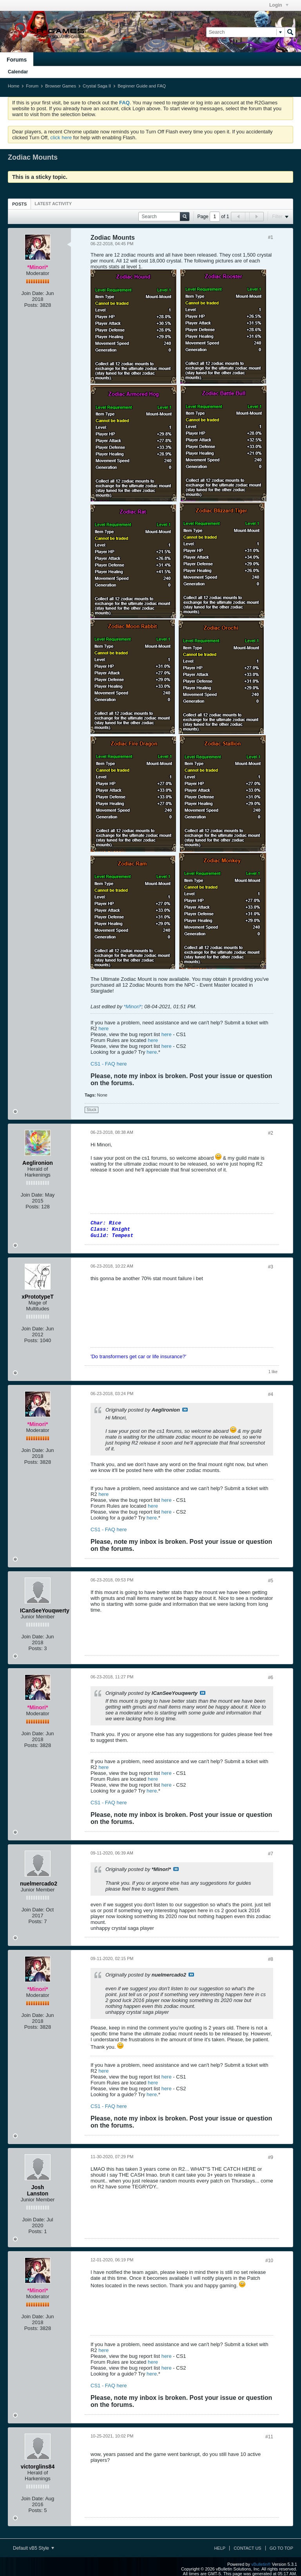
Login (278, 5)
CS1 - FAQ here (109, 1064)
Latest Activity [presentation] (53, 203)
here (103, 1028)
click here (61, 137)
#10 (269, 2260)
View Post (185, 1410)
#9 (270, 2157)
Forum (32, 86)
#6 (270, 1677)
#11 (269, 2436)
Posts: (31, 305)
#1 (270, 237)
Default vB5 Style (33, 2548)
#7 (270, 1853)
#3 (270, 1267)
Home (13, 86)
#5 (270, 1580)
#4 (270, 1394)
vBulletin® (261, 2564)
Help (219, 2548)
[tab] (19, 204)
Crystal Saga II (97, 86)
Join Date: (32, 293)
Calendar (18, 72)
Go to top (281, 2548)
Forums (17, 59)
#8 (270, 1959)
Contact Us (247, 2548)
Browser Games (60, 86)
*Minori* (133, 1006)
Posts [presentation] (19, 204)
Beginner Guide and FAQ (142, 86)
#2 (270, 1133)
